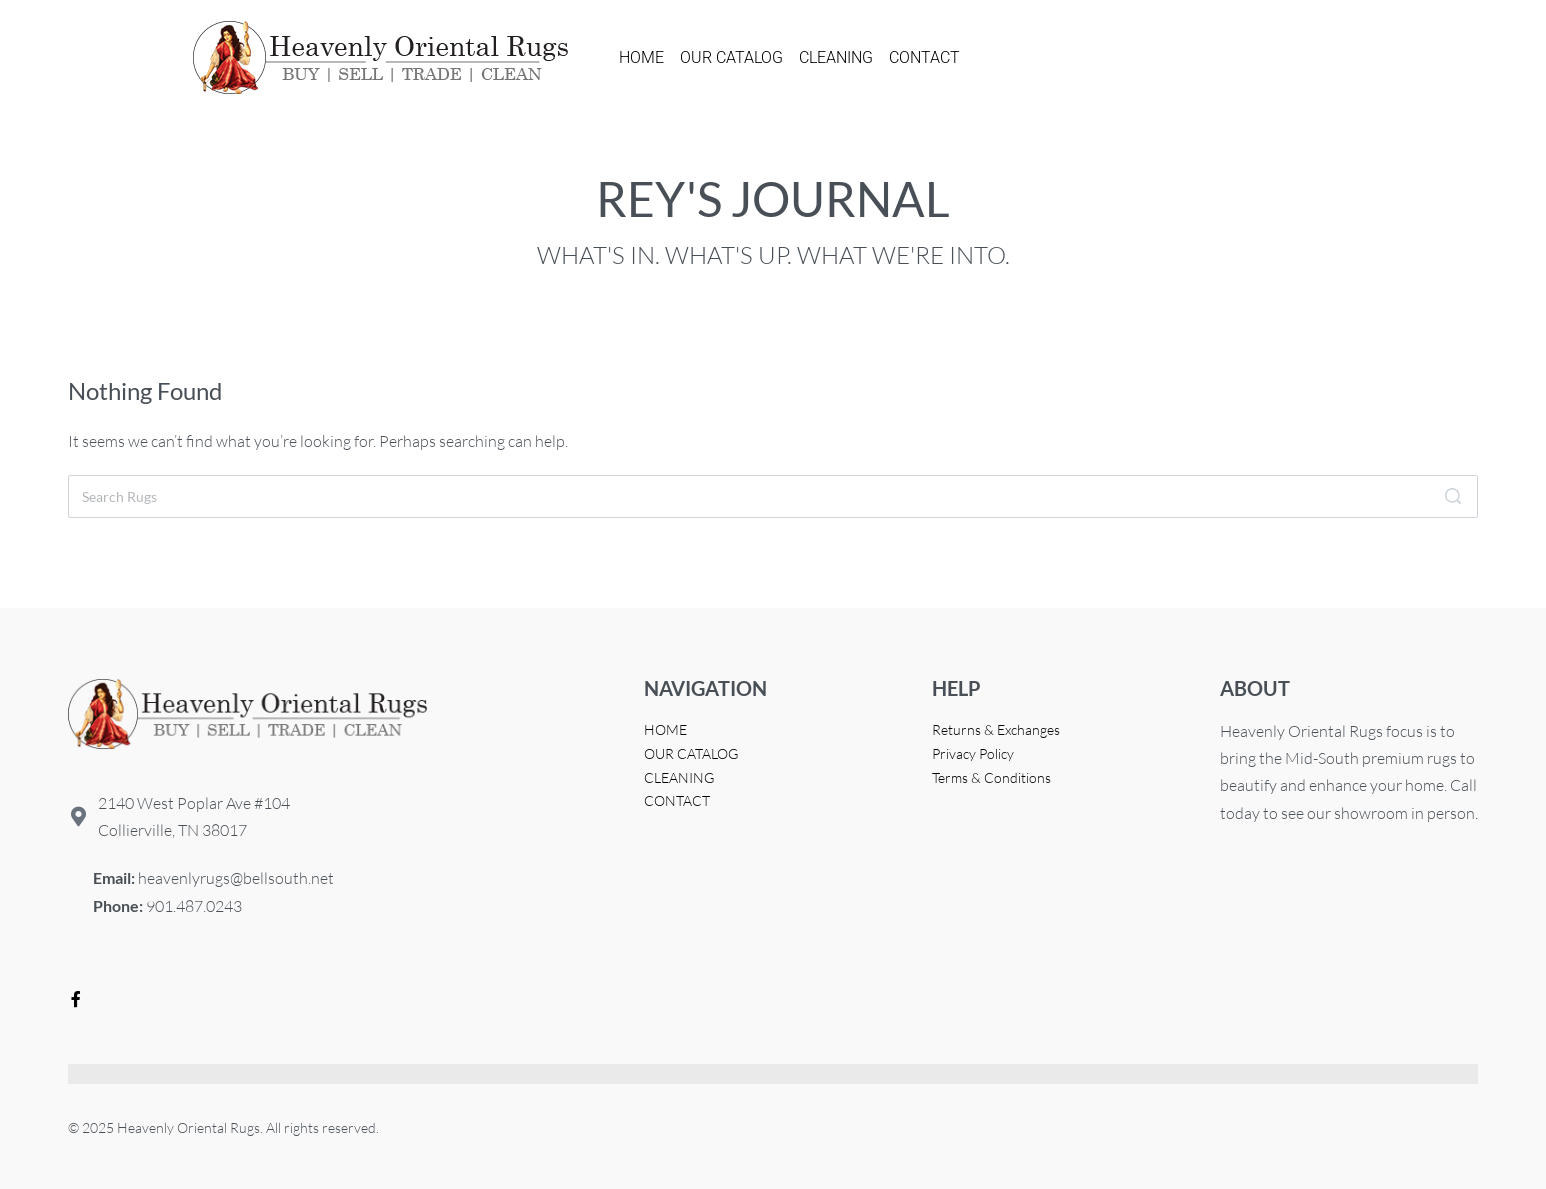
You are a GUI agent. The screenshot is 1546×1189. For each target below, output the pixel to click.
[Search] (1453, 496)
